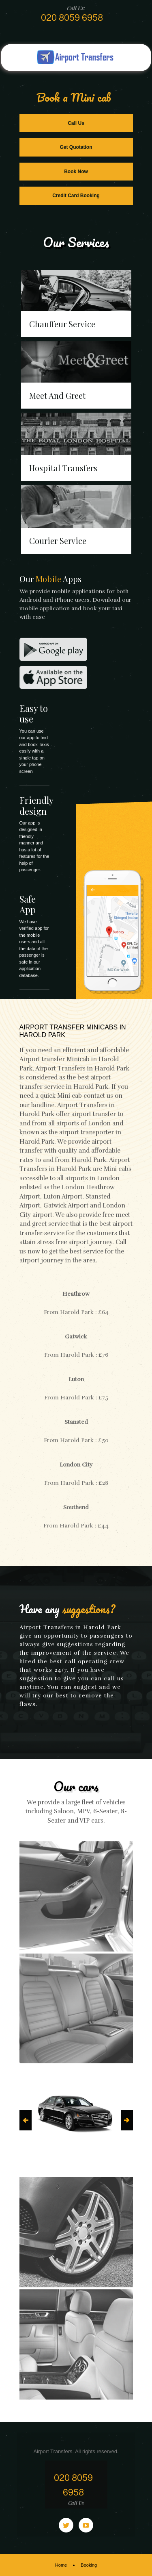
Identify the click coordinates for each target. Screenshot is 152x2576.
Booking (89, 2565)
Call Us (76, 123)
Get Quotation (76, 147)
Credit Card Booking (76, 195)
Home (61, 2565)
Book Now (76, 171)
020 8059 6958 (72, 18)
